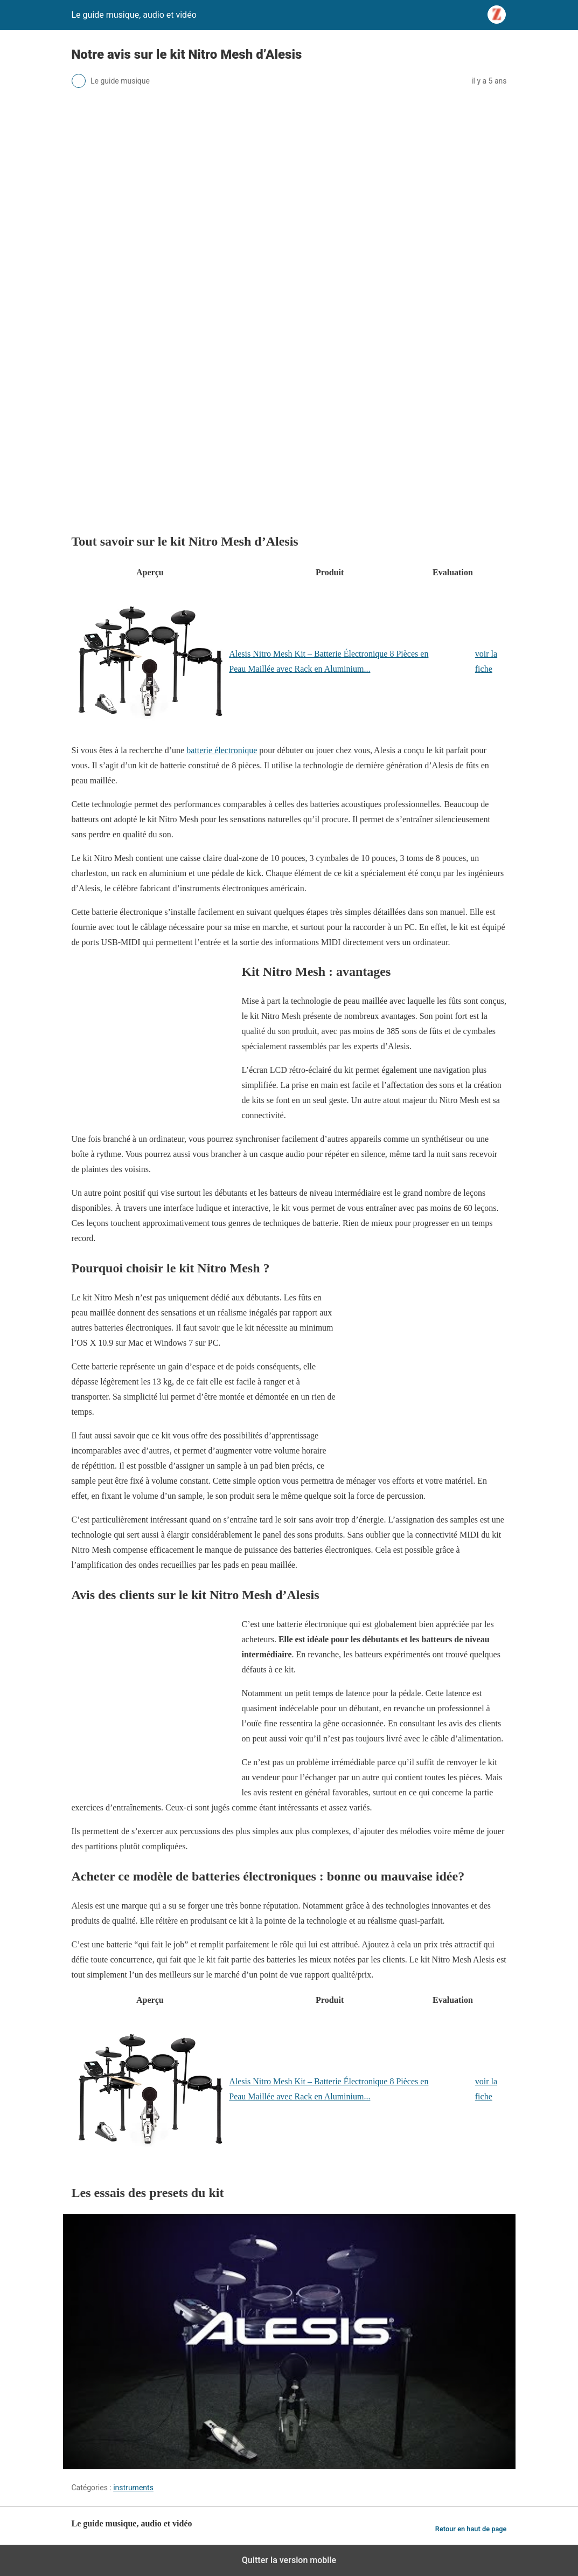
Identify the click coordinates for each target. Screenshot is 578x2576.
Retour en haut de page (471, 2529)
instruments (133, 2487)
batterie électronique (221, 750)
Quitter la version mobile (289, 2560)
